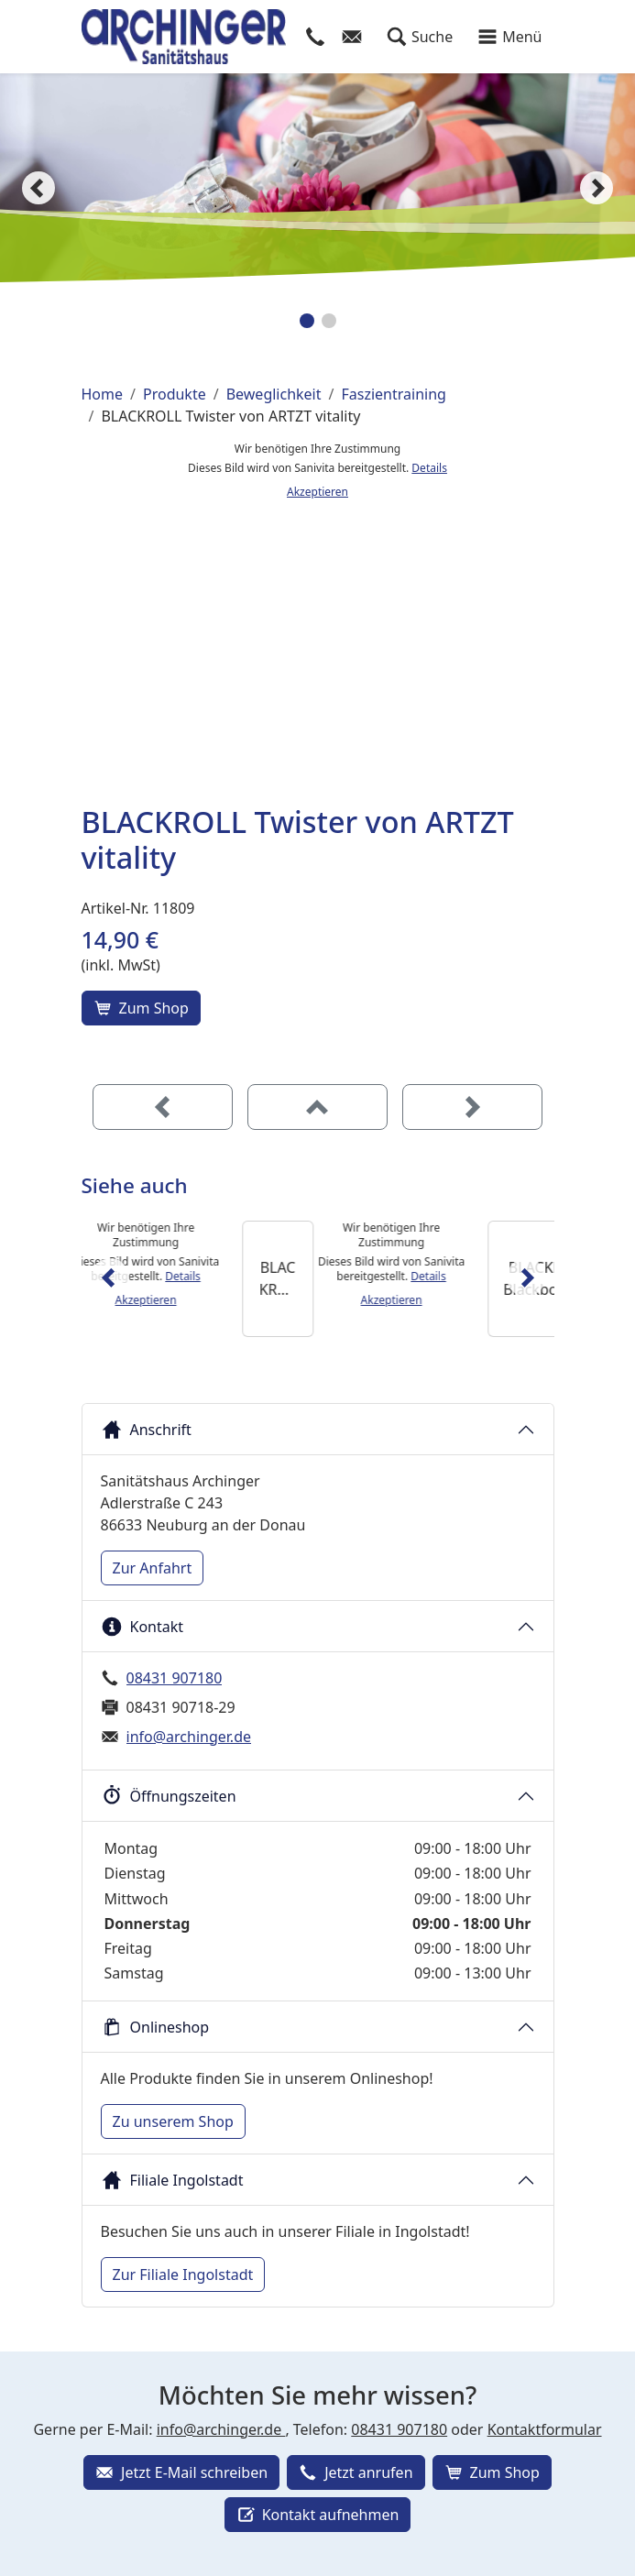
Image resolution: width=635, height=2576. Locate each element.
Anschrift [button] (146, 1430)
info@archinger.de (189, 1736)
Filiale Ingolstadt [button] (172, 2180)
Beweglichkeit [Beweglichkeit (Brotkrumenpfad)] (274, 394)
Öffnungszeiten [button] (168, 1796)
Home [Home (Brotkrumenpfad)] (103, 394)
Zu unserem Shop (173, 2121)
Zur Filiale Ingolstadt (183, 2274)
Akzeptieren (317, 491)
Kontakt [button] (142, 1627)
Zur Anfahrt (152, 1568)
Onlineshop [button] (155, 2027)
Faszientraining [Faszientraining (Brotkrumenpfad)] (393, 394)
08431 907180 (174, 1678)
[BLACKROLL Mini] (363, 1279)
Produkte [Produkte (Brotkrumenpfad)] (174, 394)
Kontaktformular (544, 2429)
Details (429, 468)
